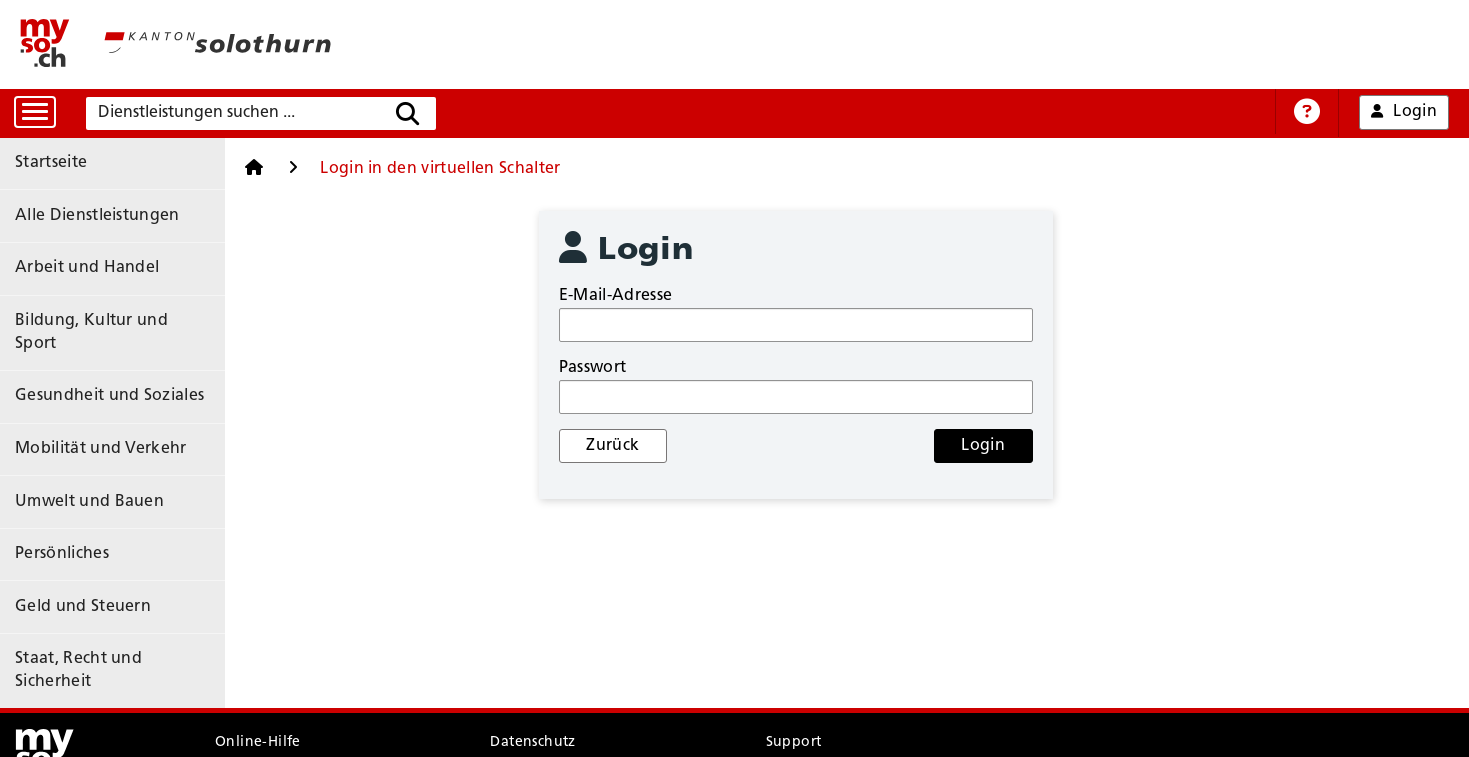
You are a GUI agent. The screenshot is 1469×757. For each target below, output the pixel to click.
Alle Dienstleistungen (97, 204)
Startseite (51, 159)
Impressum (526, 710)
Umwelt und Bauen (89, 428)
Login (994, 446)
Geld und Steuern (83, 518)
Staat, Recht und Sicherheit (119, 563)
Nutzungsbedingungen (296, 710)
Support (794, 672)
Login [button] (1405, 113)
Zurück (646, 446)
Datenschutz (532, 672)
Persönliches (62, 473)
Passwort (623, 368)
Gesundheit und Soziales (109, 339)
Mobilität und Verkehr (101, 384)
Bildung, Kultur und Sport (114, 294)
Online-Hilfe (258, 672)
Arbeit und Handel (87, 249)
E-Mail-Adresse (645, 296)
